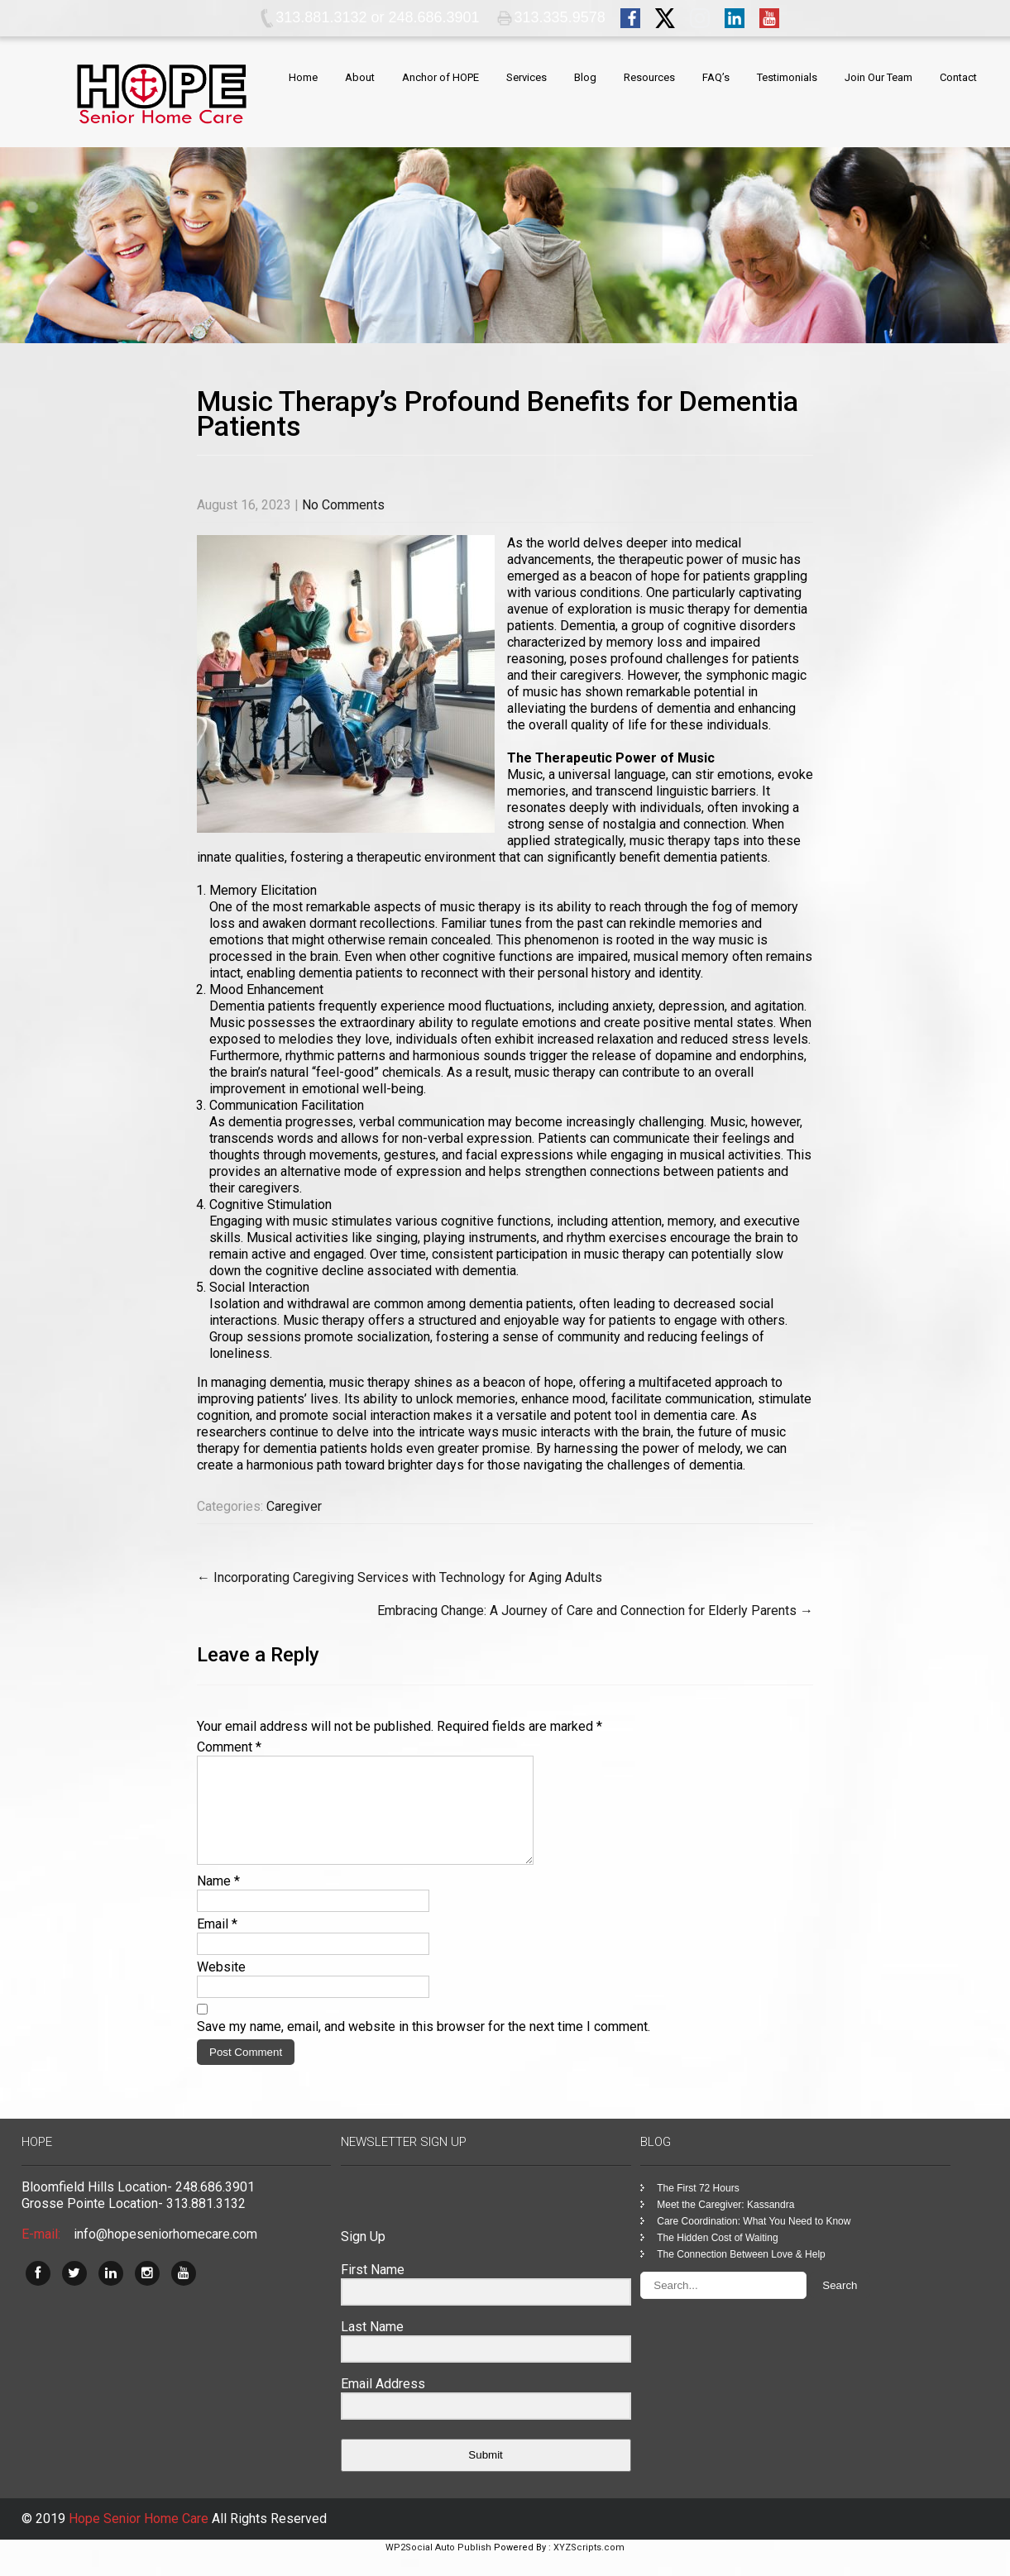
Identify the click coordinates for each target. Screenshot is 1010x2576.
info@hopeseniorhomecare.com (165, 2254)
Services (526, 77)
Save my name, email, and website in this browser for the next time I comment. (423, 2046)
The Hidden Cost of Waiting (717, 2257)
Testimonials (787, 77)
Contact (958, 77)
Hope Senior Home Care (140, 2538)
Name (218, 1901)
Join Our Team (878, 77)
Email (217, 1944)
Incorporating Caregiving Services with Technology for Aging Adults (399, 1577)
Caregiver (294, 1506)
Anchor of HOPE (440, 77)
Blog (585, 77)
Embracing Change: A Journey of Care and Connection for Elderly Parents (595, 1610)
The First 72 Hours (698, 2208)
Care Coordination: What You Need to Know (753, 2241)
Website (221, 1987)
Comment (229, 1747)
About (360, 77)
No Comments (343, 505)
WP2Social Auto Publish (438, 2567)
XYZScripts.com (589, 2567)
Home (303, 77)
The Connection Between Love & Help (741, 2274)
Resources (649, 77)
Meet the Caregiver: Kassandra (725, 2224)
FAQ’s (716, 77)
